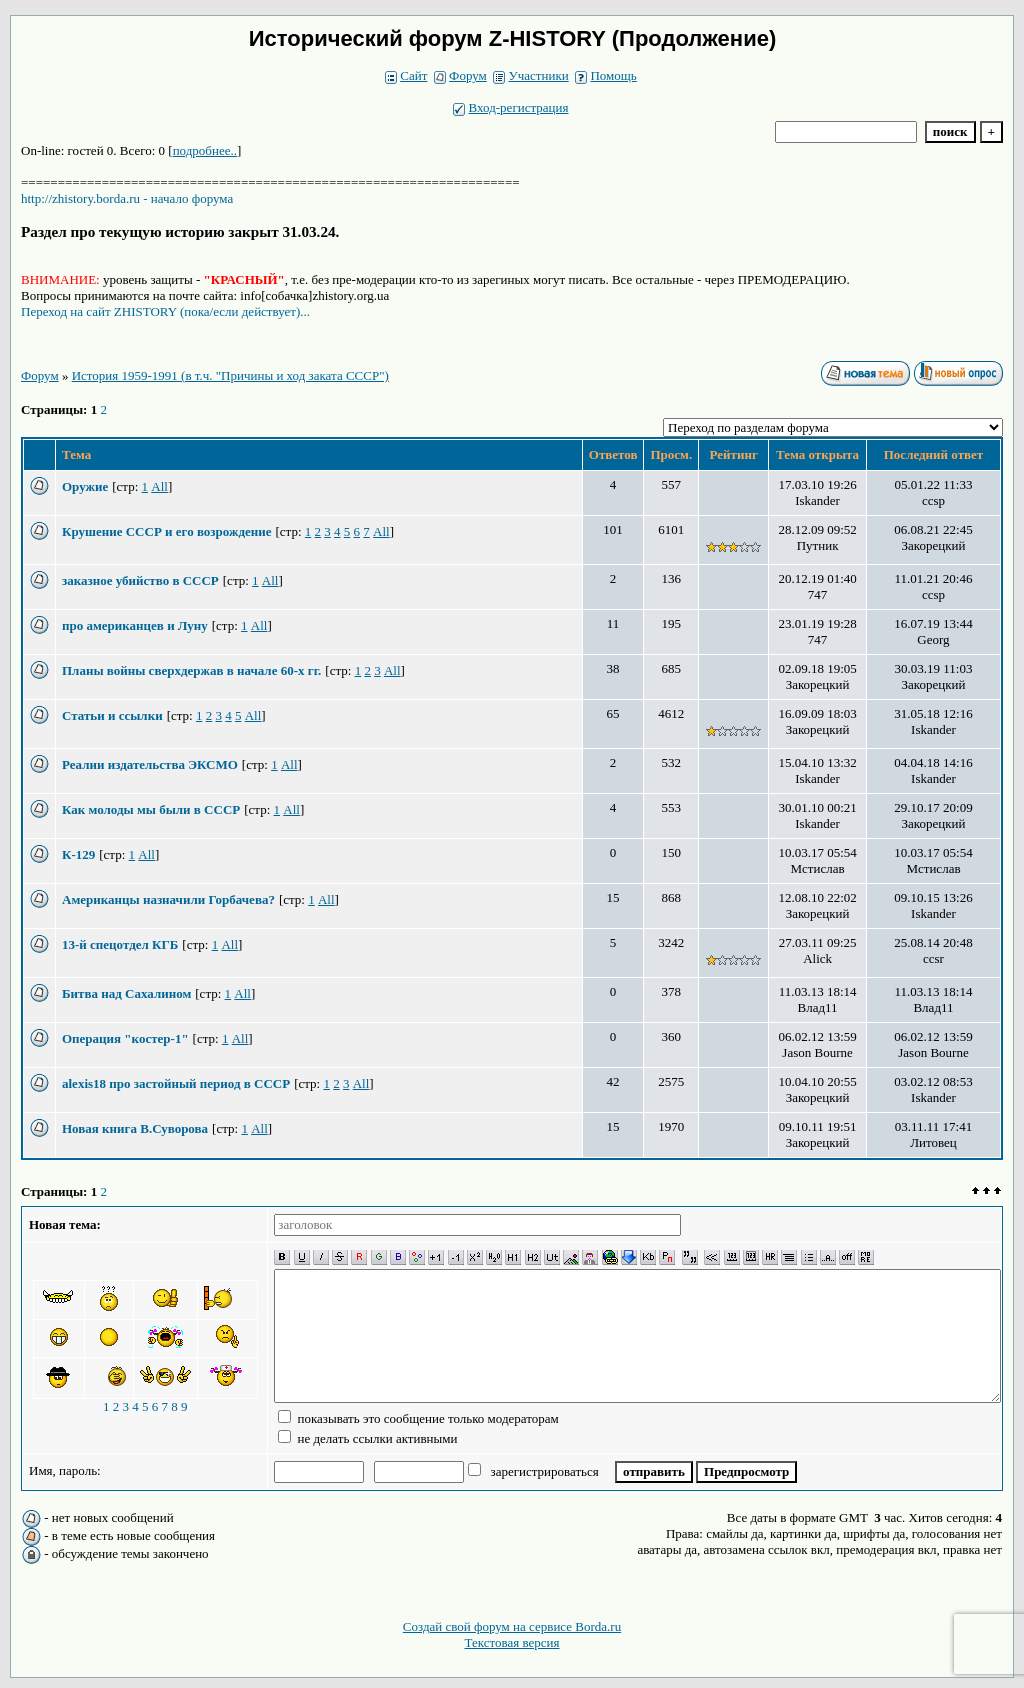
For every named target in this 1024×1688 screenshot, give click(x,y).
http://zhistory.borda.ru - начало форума (127, 198)
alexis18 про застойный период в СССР (176, 1083)
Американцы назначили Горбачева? (168, 899)
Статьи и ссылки (112, 715)
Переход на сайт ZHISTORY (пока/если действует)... (165, 311)
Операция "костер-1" (125, 1038)
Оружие (85, 486)
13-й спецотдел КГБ (120, 944)
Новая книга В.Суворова (135, 1128)
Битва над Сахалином (126, 993)
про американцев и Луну (135, 625)
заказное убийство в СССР (140, 580)
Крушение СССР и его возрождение (167, 531)
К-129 (78, 854)
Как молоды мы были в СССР (151, 809)
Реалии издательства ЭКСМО (150, 764)
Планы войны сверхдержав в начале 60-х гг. (191, 670)
